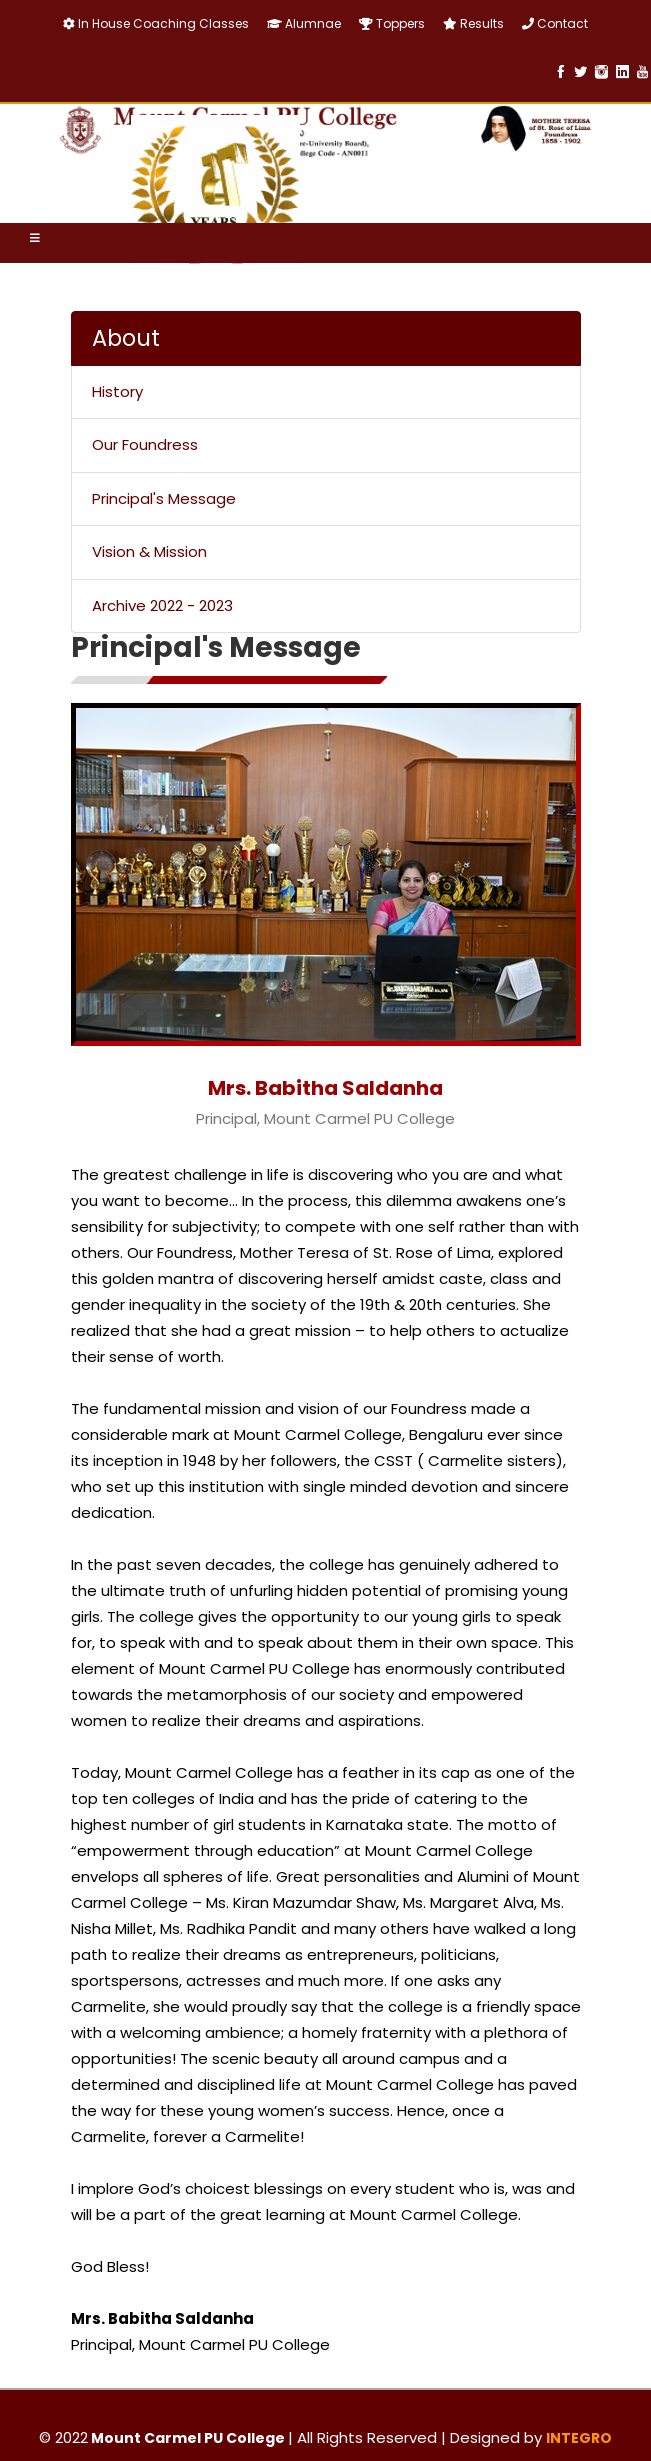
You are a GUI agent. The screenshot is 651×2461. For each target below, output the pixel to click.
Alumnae (304, 23)
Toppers (392, 23)
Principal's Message (164, 498)
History (117, 391)
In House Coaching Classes (156, 23)
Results (473, 23)
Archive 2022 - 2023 (162, 605)
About (126, 338)
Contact (555, 23)
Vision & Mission (149, 551)
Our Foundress (145, 444)
